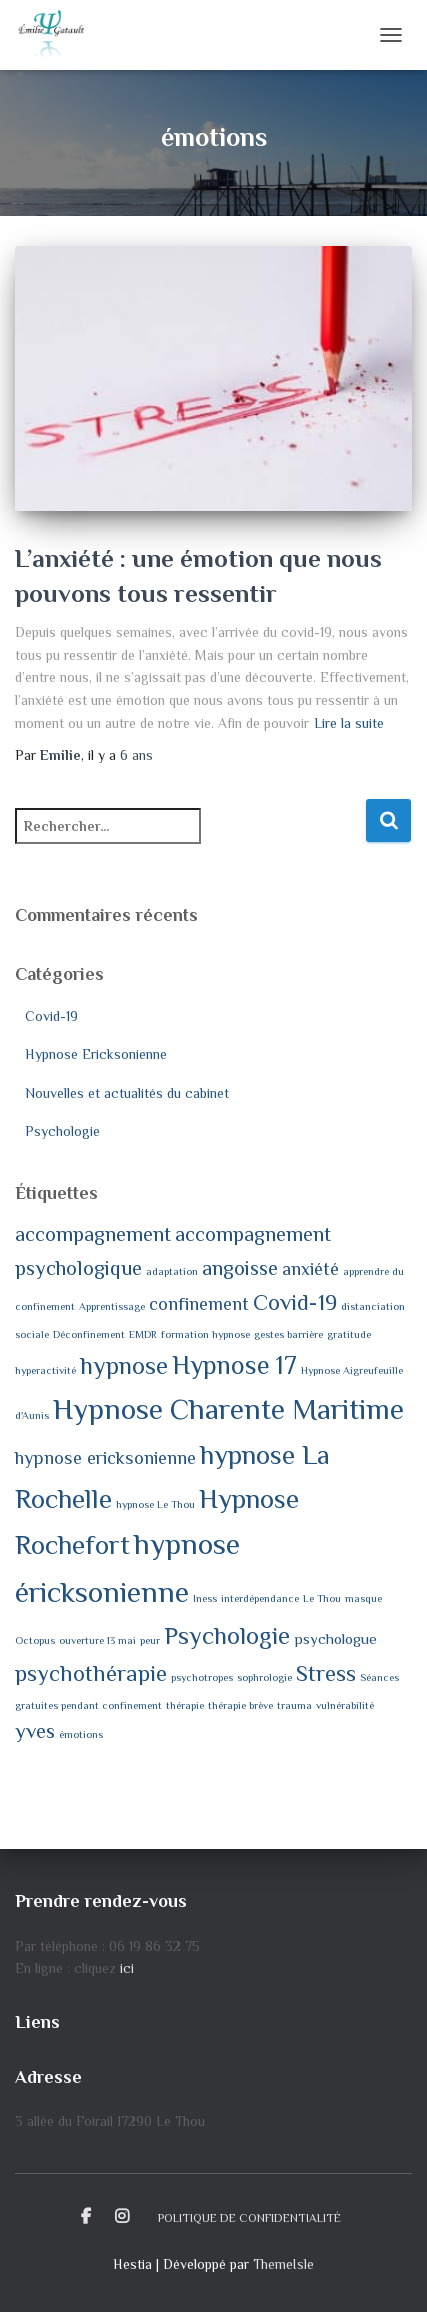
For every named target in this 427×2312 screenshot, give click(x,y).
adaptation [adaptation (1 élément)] (172, 1271)
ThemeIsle (283, 2264)
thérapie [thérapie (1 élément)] (185, 1705)
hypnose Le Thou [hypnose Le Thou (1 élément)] (155, 1504)
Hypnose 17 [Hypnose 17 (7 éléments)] (234, 1365)
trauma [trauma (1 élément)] (294, 1705)
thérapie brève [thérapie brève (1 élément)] (240, 1705)
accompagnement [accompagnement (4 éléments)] (93, 1234)
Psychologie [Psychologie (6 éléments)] (227, 1635)
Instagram (122, 2217)
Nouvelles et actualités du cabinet (127, 1093)
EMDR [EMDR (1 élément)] (143, 1334)
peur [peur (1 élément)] (150, 1640)
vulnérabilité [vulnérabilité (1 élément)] (345, 1705)
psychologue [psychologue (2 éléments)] (335, 1638)
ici (127, 1968)
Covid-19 (51, 1016)
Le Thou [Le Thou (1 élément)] (322, 1598)
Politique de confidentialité (249, 2218)
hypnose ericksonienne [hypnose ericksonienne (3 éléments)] (105, 1458)
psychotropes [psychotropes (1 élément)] (202, 1677)
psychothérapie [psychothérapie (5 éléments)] (91, 1673)
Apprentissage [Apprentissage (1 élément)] (112, 1306)
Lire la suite (349, 723)
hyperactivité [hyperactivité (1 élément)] (45, 1370)
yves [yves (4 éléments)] (35, 1731)
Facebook (86, 2217)
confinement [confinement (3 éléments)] (199, 1304)
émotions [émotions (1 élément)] (81, 1734)
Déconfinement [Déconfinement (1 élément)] (89, 1334)
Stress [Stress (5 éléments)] (326, 1673)
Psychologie (62, 1131)
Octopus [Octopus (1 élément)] (35, 1640)
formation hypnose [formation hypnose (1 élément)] (205, 1334)
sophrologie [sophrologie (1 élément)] (264, 1677)
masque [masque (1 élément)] (363, 1598)
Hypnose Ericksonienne (96, 1054)
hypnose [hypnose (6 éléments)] (124, 1365)
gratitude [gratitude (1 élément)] (349, 1334)
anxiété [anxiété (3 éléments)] (310, 1269)
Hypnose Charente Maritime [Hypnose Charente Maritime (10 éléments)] (228, 1409)
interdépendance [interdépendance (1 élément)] (260, 1598)
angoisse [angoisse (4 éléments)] (240, 1268)
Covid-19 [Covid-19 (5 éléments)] (295, 1302)
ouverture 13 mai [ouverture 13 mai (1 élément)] (97, 1640)
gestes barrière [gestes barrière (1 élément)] (288, 1334)
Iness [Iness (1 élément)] (205, 1598)
